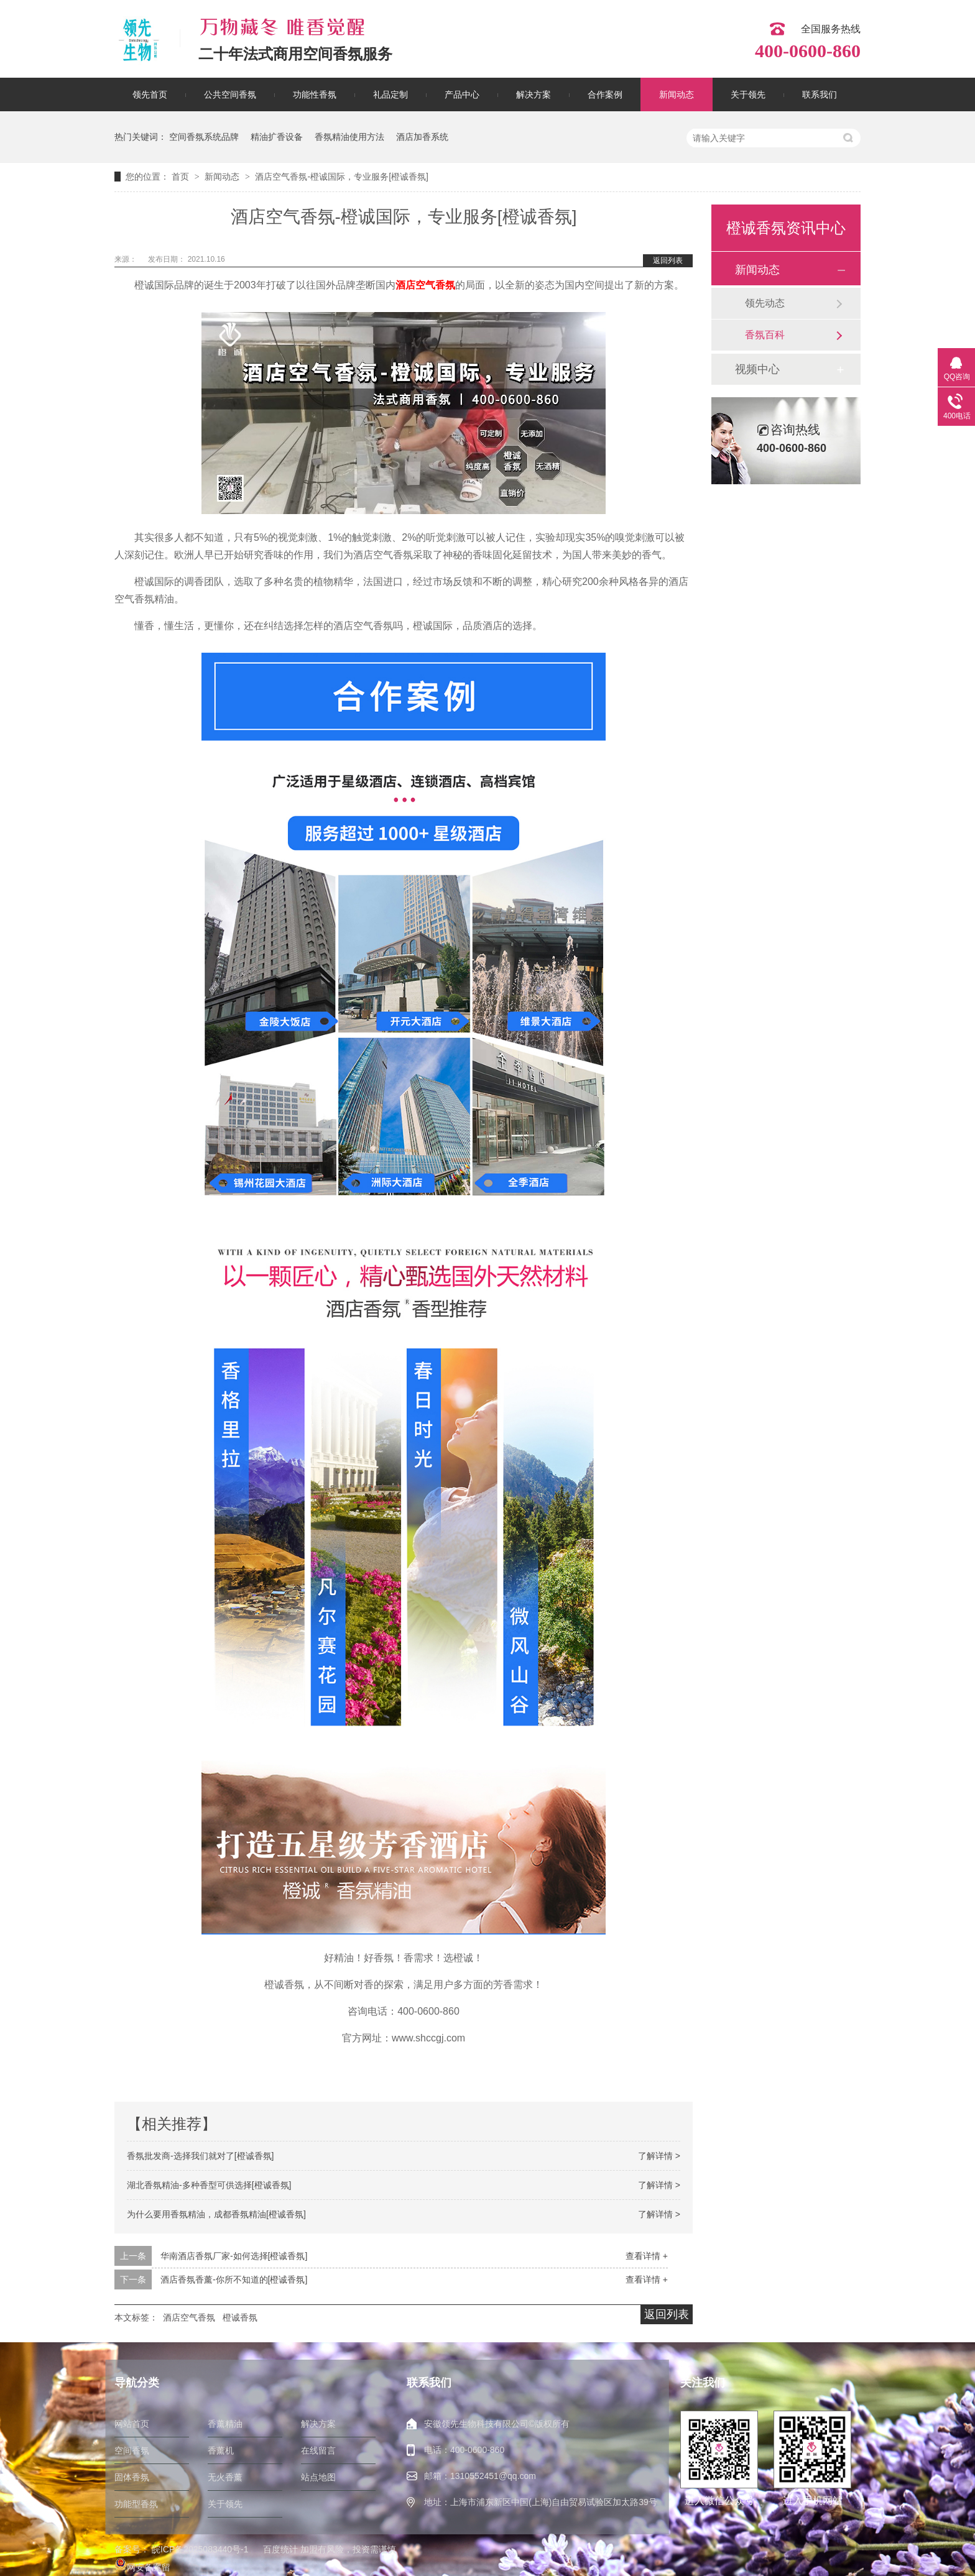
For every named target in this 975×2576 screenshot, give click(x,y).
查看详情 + (647, 2256)
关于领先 (748, 94)
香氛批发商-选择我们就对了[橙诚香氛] (200, 2156)
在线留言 (318, 2450)
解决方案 (533, 94)
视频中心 (757, 369)
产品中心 (462, 94)
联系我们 (819, 94)
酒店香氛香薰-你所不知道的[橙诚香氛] (233, 2279)
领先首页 (149, 94)
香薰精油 (225, 2424)
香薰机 (221, 2450)
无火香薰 (225, 2477)
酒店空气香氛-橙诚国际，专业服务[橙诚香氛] (341, 177)
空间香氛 (131, 2450)
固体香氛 (131, 2477)
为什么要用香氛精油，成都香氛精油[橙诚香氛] (216, 2214)
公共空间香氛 (230, 94)
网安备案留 (142, 2567)
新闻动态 (676, 94)
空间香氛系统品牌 (204, 137)
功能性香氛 (314, 94)
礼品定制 (390, 94)
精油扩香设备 (277, 137)
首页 (182, 177)
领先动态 (765, 303)
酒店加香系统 (422, 137)
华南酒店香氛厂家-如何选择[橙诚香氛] (233, 2256)
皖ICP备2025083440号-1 (200, 2549)
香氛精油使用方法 (349, 137)
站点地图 (318, 2477)
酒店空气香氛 (425, 285)
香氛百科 (765, 334)
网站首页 (131, 2424)
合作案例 (605, 94)
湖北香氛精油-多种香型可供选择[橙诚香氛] (209, 2185)
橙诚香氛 (240, 2317)
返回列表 (668, 260)
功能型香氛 (136, 2504)
